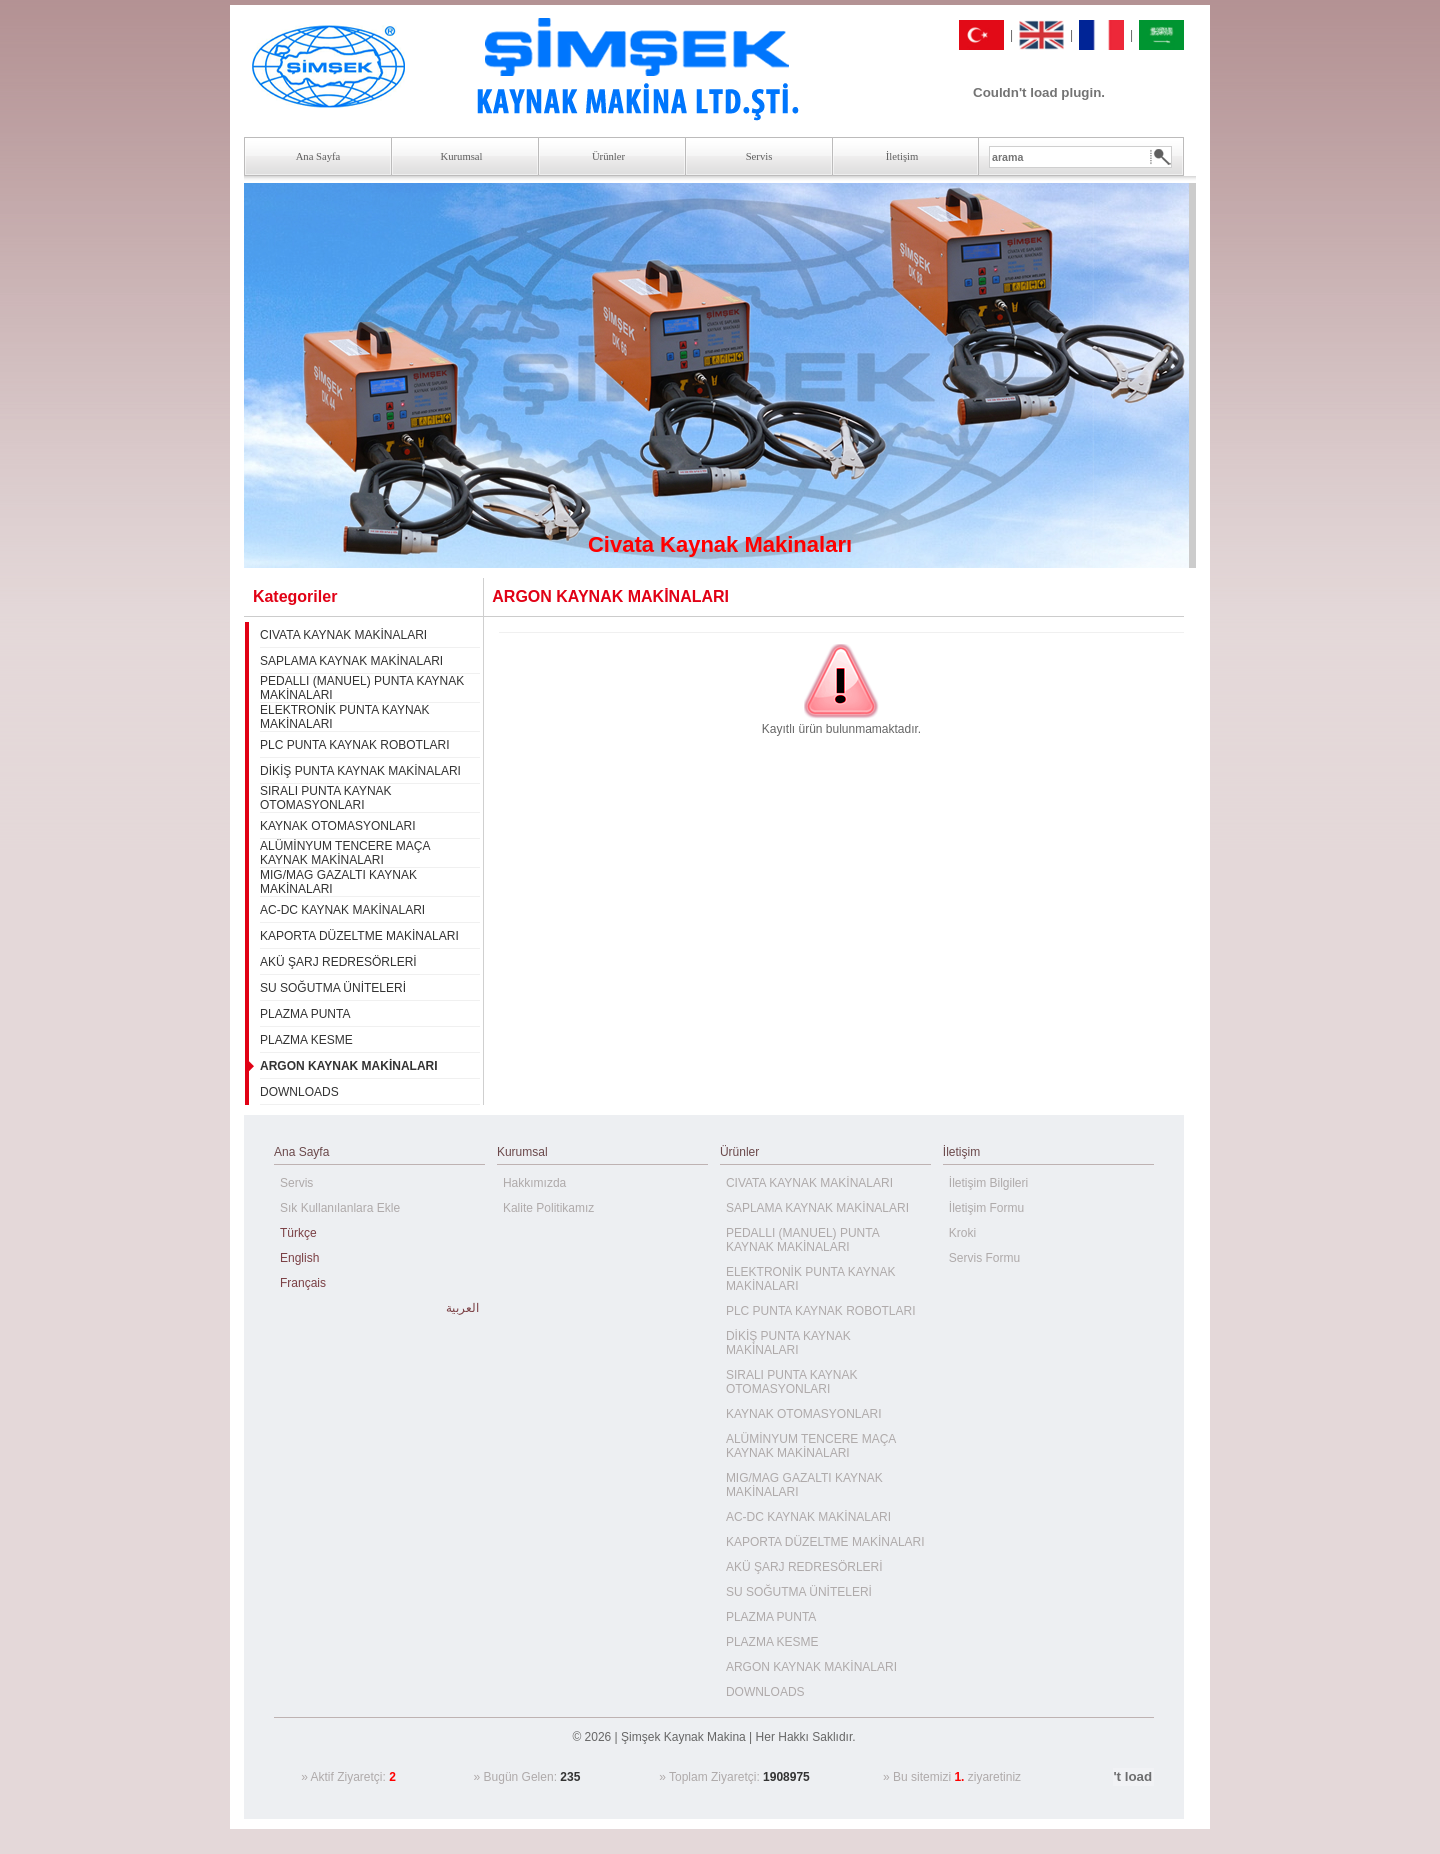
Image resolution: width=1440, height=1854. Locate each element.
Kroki (962, 1233)
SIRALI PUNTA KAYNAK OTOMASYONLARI (326, 798)
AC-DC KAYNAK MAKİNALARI (342, 910)
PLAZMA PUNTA (305, 1014)
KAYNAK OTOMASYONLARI (338, 826)
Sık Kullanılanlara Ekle (340, 1208)
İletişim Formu (986, 1208)
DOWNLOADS (299, 1092)
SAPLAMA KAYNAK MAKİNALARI (351, 661)
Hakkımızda (534, 1183)
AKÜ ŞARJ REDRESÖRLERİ (338, 962)
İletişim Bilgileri (988, 1183)
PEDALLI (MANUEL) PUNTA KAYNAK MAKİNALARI (802, 1240)
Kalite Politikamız (548, 1208)
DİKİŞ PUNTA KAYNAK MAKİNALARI (360, 771)
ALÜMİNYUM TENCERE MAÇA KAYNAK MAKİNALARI (345, 853)
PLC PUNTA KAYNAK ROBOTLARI (355, 745)
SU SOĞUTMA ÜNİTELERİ (333, 988)
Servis (296, 1183)
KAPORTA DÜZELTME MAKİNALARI (359, 936)
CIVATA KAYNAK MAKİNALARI (343, 635)
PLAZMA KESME (306, 1040)
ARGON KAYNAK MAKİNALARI (811, 1667)
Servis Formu (984, 1258)
